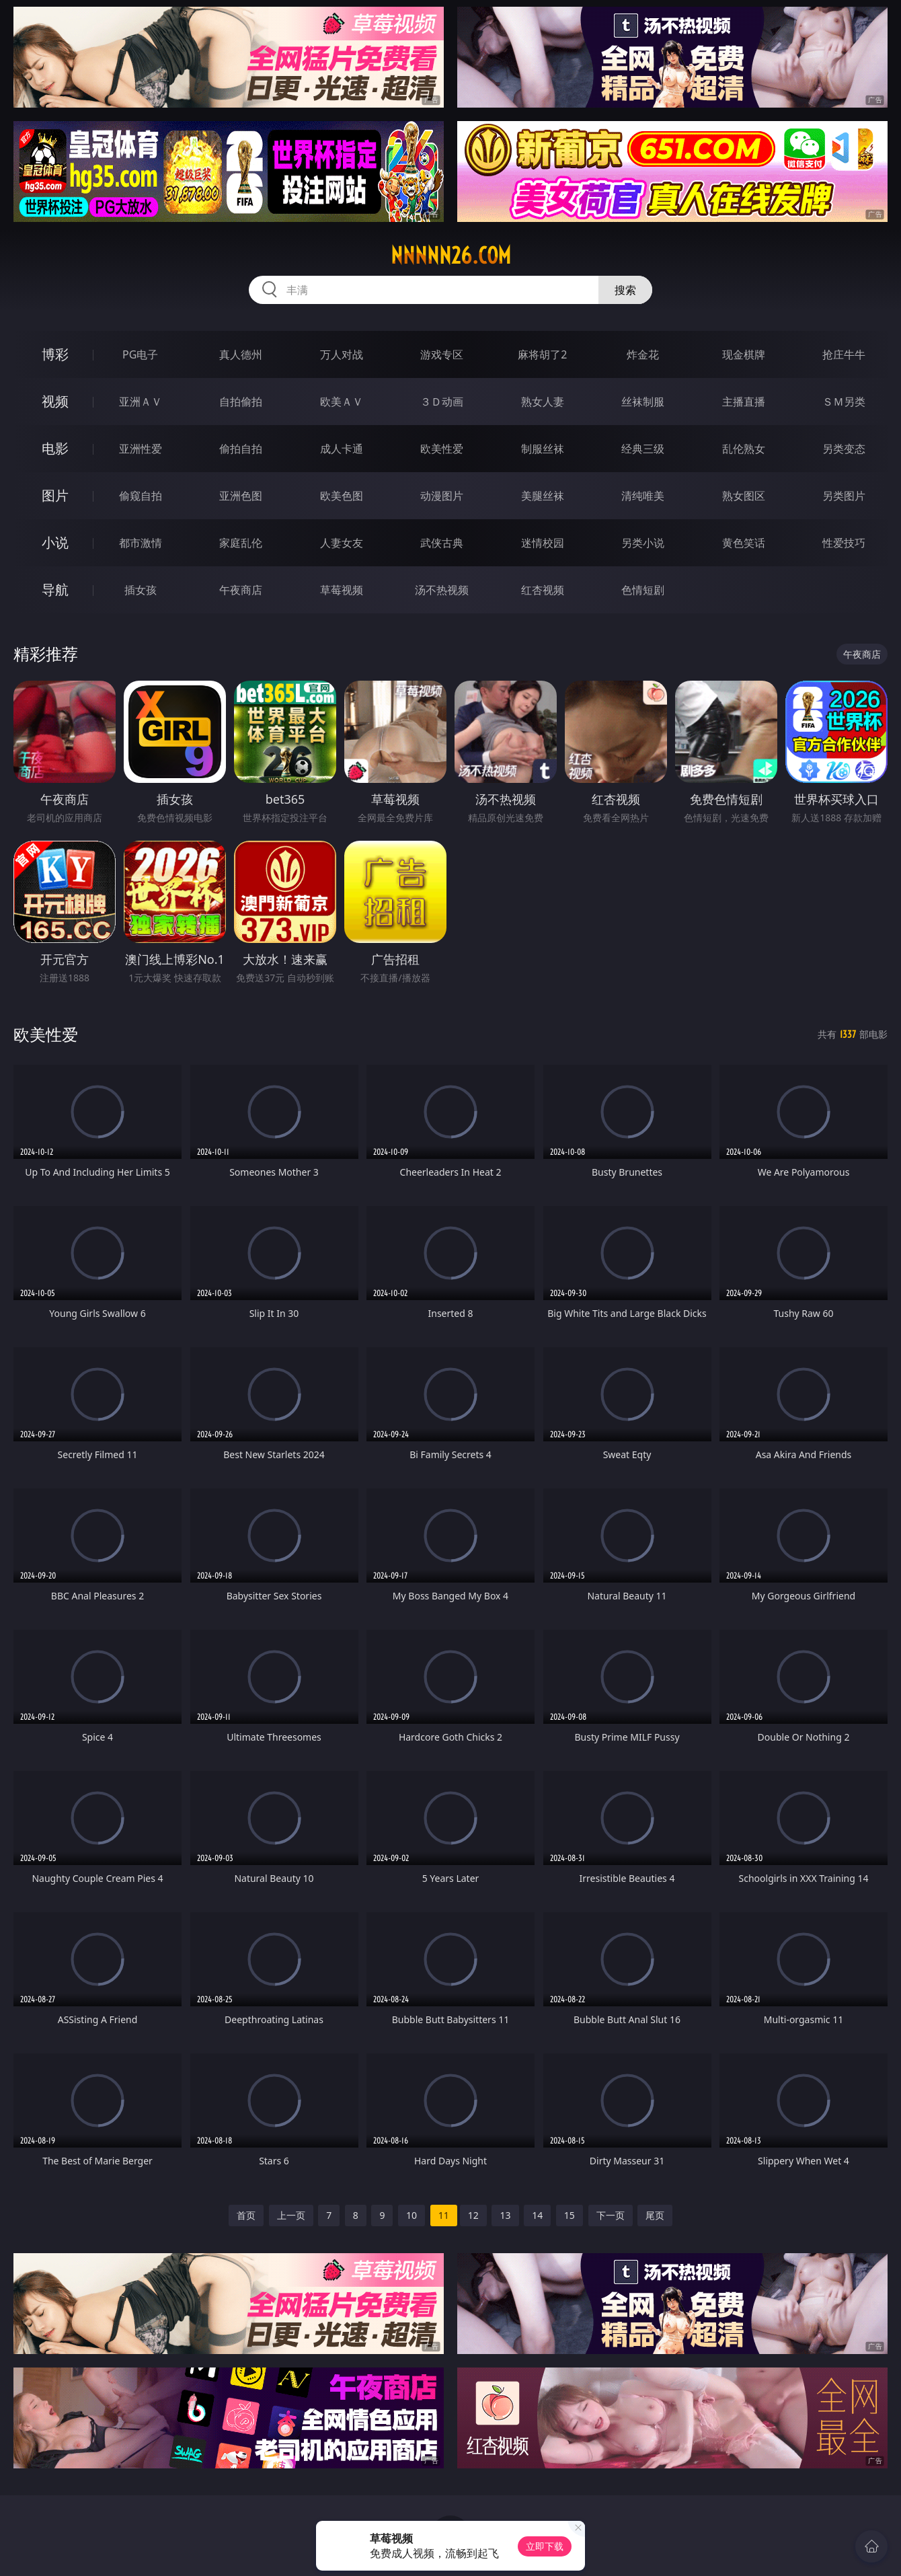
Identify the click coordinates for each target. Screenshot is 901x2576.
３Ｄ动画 (441, 401)
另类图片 (843, 495)
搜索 (625, 289)
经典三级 (642, 448)
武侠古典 (441, 542)
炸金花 (643, 354)
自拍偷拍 (240, 401)
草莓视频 (341, 589)
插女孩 (140, 589)
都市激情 (140, 542)
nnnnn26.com (451, 255)
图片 (55, 495)
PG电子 (140, 354)
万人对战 (341, 354)
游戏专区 (441, 354)
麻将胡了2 (542, 354)
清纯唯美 (642, 495)
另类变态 (843, 448)
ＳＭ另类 (843, 401)
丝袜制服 (642, 401)
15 (569, 2215)
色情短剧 (642, 589)
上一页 (291, 2215)
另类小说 (642, 542)
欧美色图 (341, 495)
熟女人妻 (542, 401)
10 (411, 2215)
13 (505, 2215)
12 (473, 2215)
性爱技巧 (843, 542)
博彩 (55, 354)
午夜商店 (240, 589)
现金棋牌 (743, 354)
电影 (55, 448)
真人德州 (240, 354)
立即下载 (544, 2546)
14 (537, 2215)
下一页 (610, 2215)
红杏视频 (542, 589)
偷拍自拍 (240, 448)
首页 (246, 2215)
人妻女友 (341, 542)
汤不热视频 (442, 589)
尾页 (654, 2215)
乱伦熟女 (743, 448)
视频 (55, 401)
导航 (55, 589)
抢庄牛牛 (843, 354)
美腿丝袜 (542, 495)
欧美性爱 (441, 448)
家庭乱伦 (240, 542)
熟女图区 (743, 495)
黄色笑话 (743, 542)
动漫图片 (441, 495)
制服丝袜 (542, 448)
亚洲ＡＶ (140, 401)
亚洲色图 (240, 495)
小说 (55, 542)
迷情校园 (542, 542)
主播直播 (743, 401)
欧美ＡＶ (341, 401)
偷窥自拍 (140, 495)
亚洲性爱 (140, 448)
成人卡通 (341, 448)
